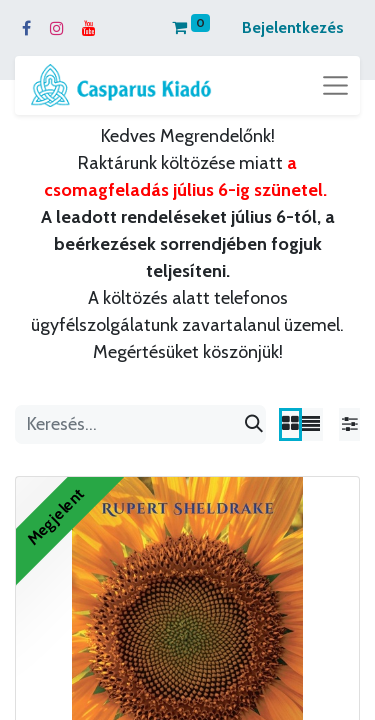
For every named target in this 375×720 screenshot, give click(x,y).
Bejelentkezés (293, 27)
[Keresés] (254, 424)
